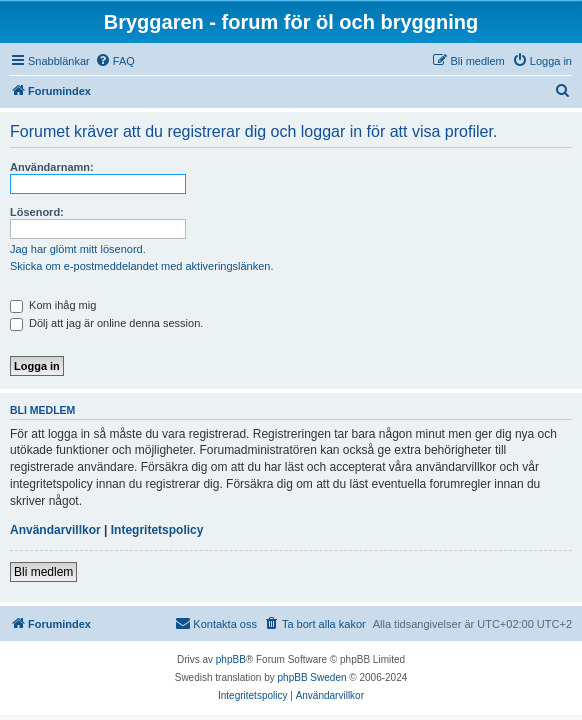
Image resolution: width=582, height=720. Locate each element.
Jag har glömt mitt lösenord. (78, 249)
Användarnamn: (52, 167)
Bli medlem (43, 572)
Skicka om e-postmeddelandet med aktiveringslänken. (142, 266)
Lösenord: (37, 212)
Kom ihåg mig (53, 305)
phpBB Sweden (312, 677)
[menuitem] (115, 61)
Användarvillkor (55, 530)
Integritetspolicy (157, 530)
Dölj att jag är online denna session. (106, 323)
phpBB (231, 659)
